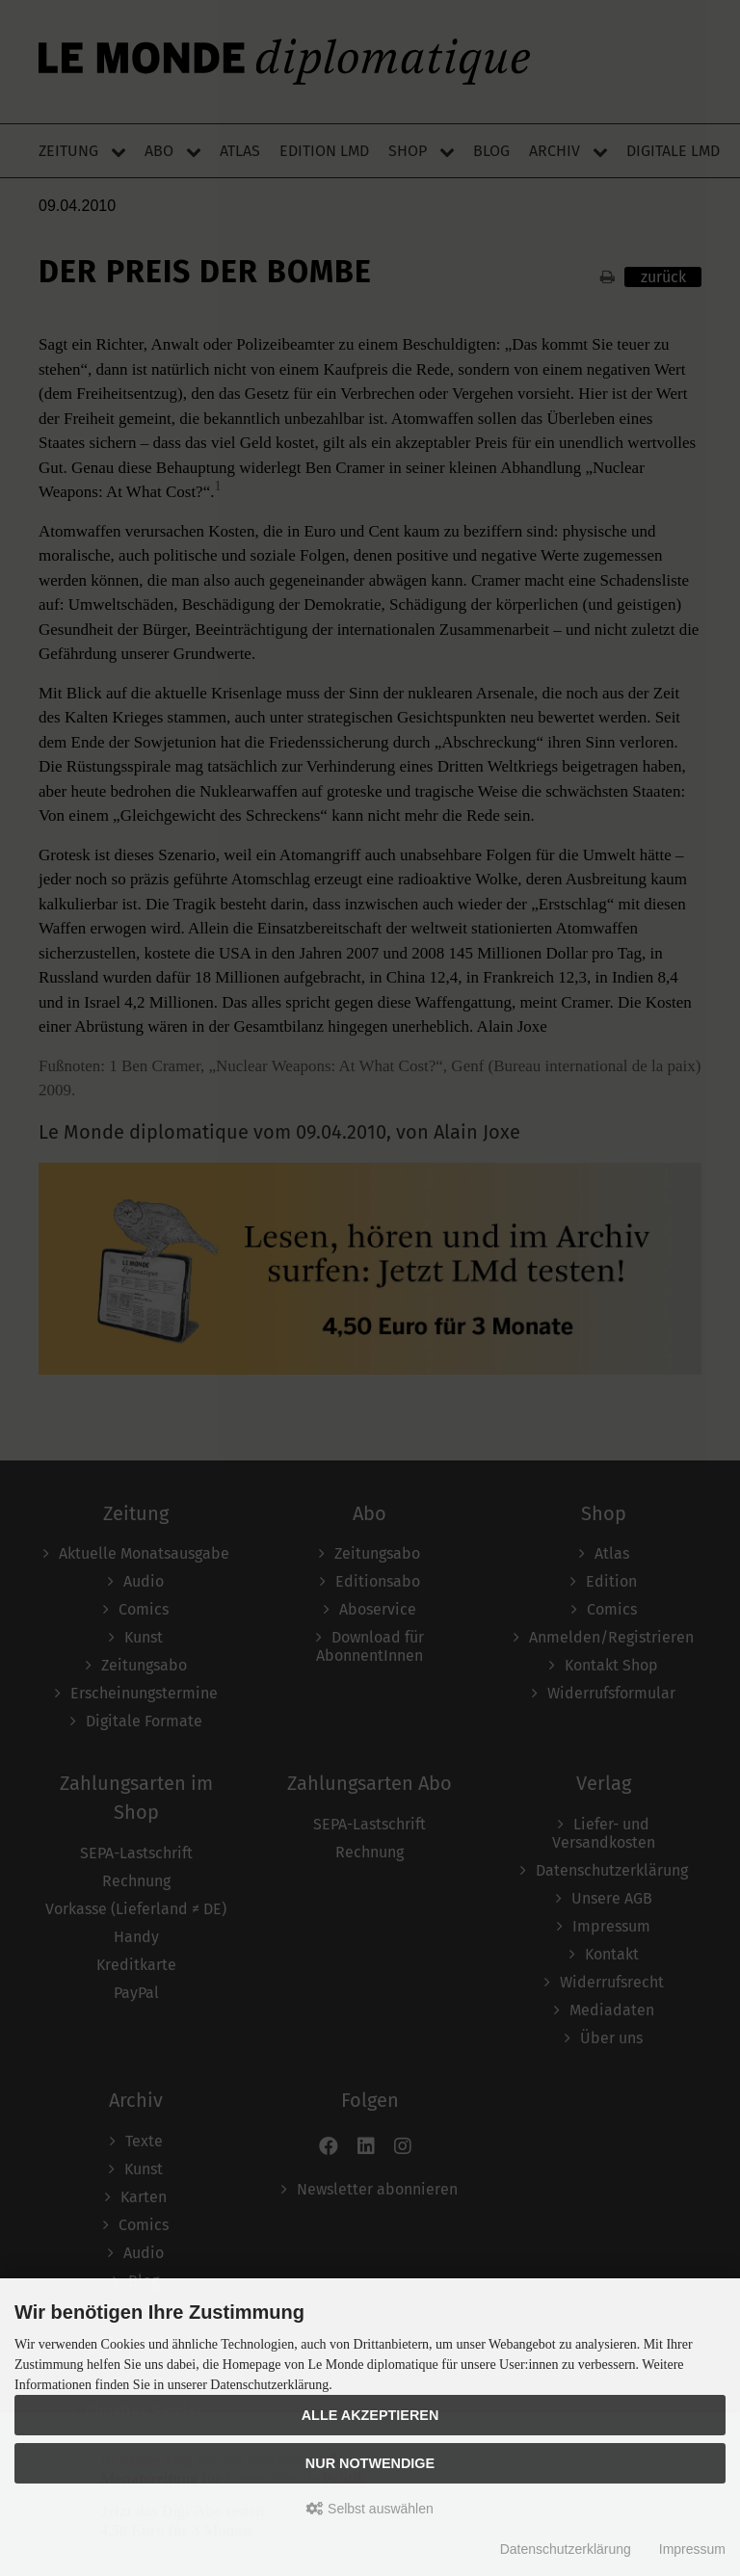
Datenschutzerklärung (565, 2549)
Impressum (692, 2549)
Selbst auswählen (370, 2508)
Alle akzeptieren (370, 2415)
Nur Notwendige (370, 2463)
